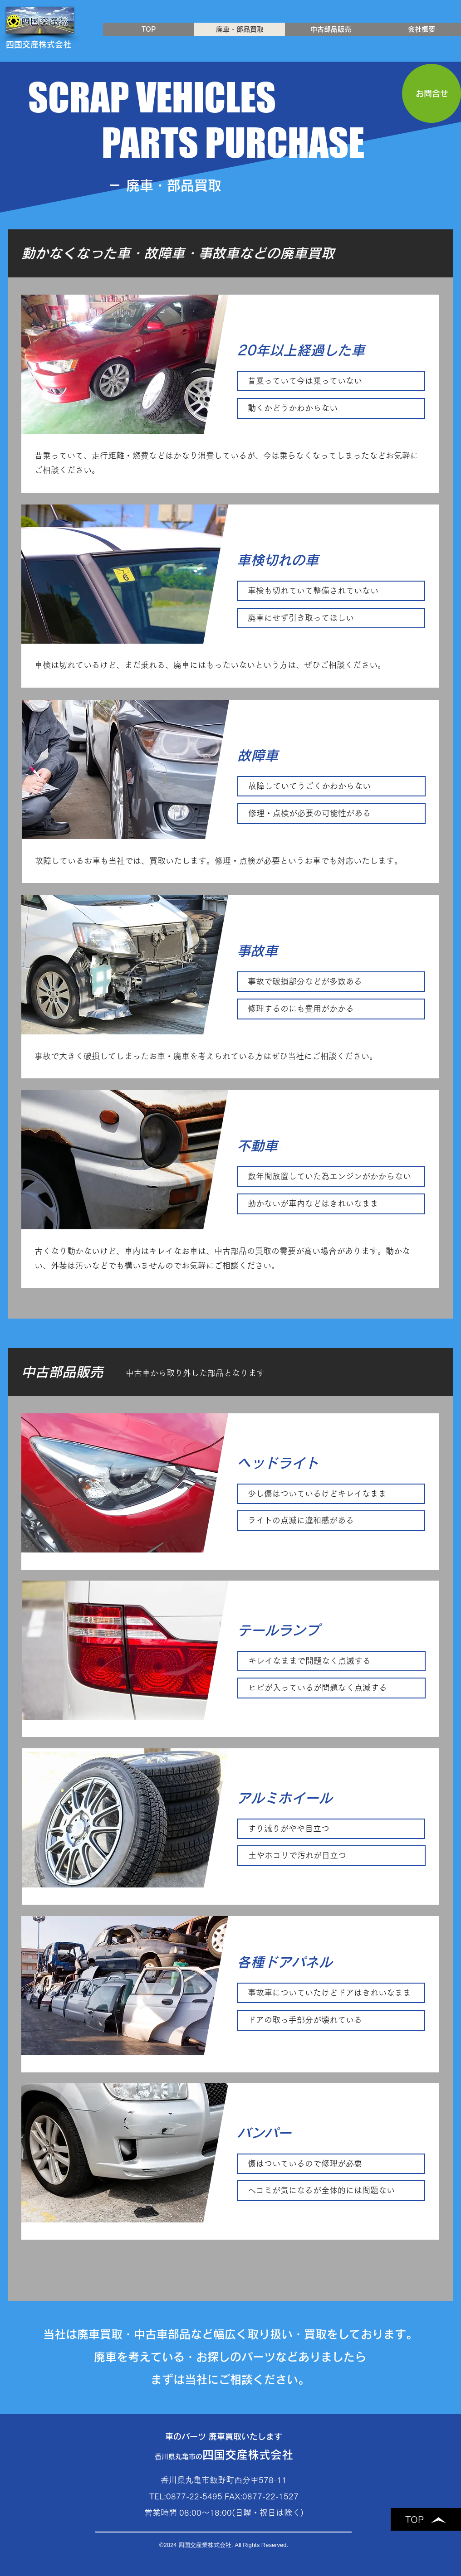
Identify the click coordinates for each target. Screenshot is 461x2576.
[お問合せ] (431, 93)
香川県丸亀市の (224, 2456)
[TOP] (426, 2519)
